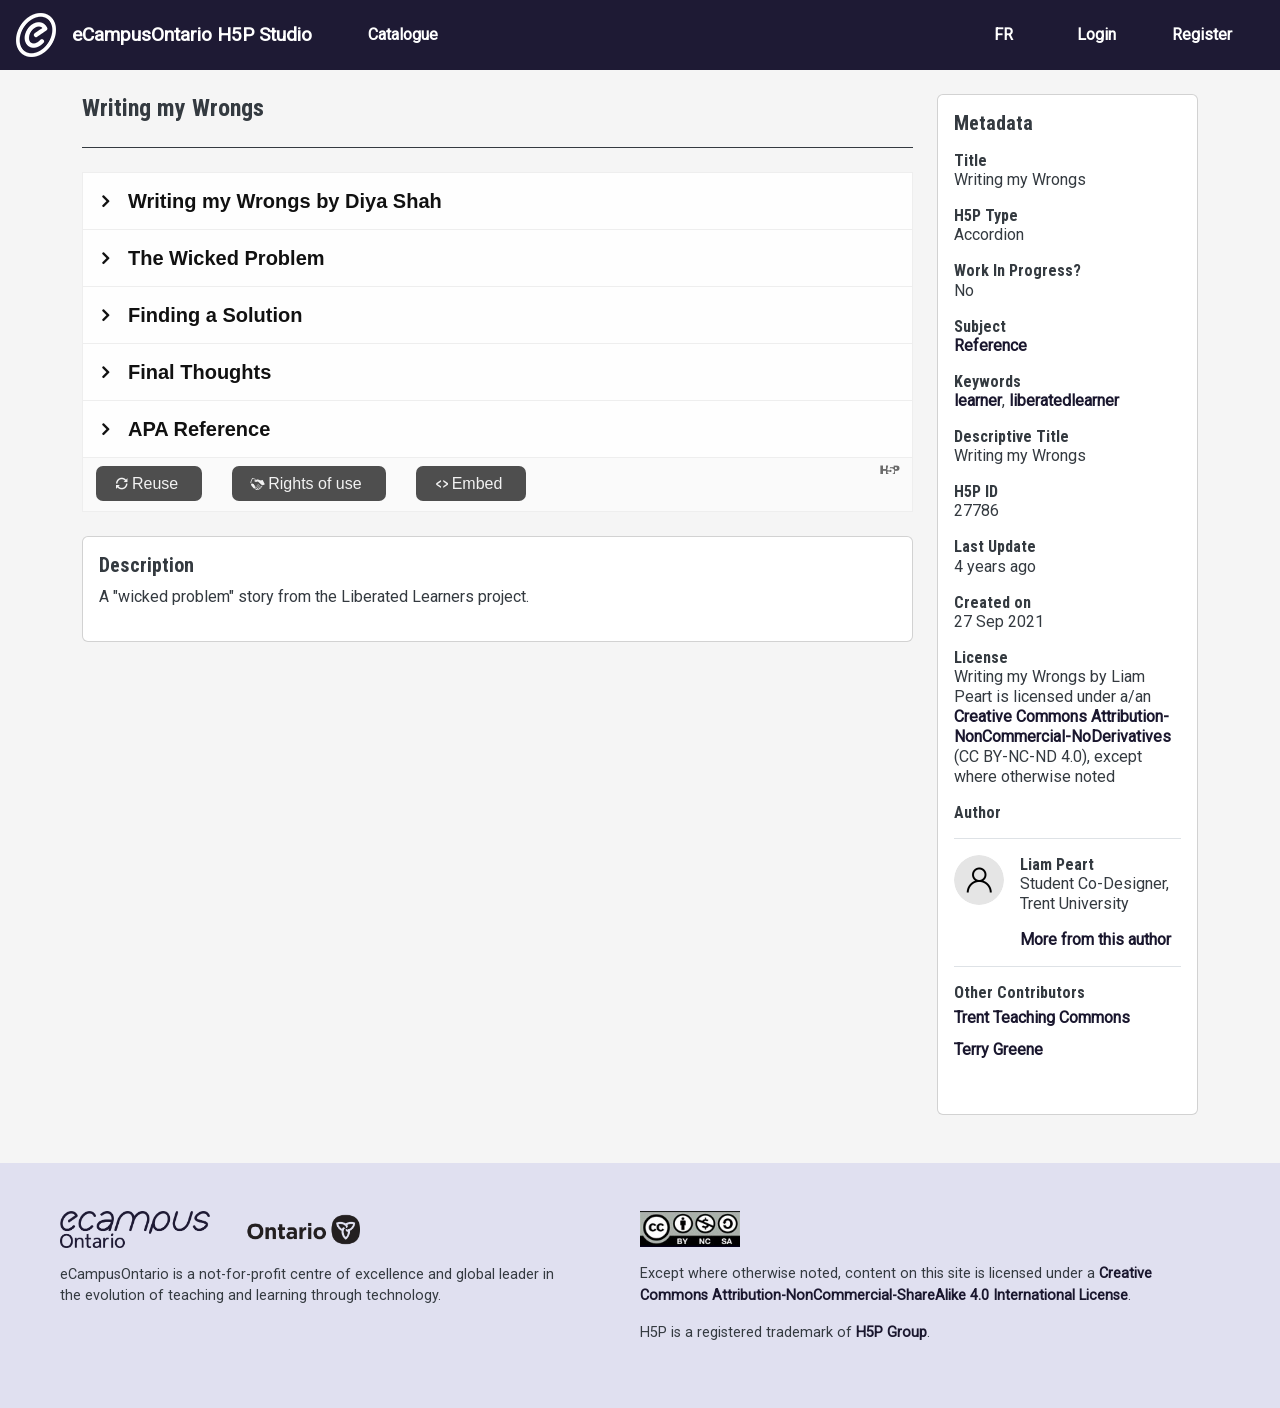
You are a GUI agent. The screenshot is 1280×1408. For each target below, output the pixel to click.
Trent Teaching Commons (1042, 1017)
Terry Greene (998, 1049)
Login (1096, 34)
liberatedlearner (1064, 400)
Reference (990, 345)
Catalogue (403, 34)
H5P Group (891, 1332)
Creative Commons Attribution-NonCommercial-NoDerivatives (1062, 726)
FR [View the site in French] (1003, 34)
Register (1202, 34)
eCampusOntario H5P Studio (164, 35)
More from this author (1095, 939)
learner (978, 400)
